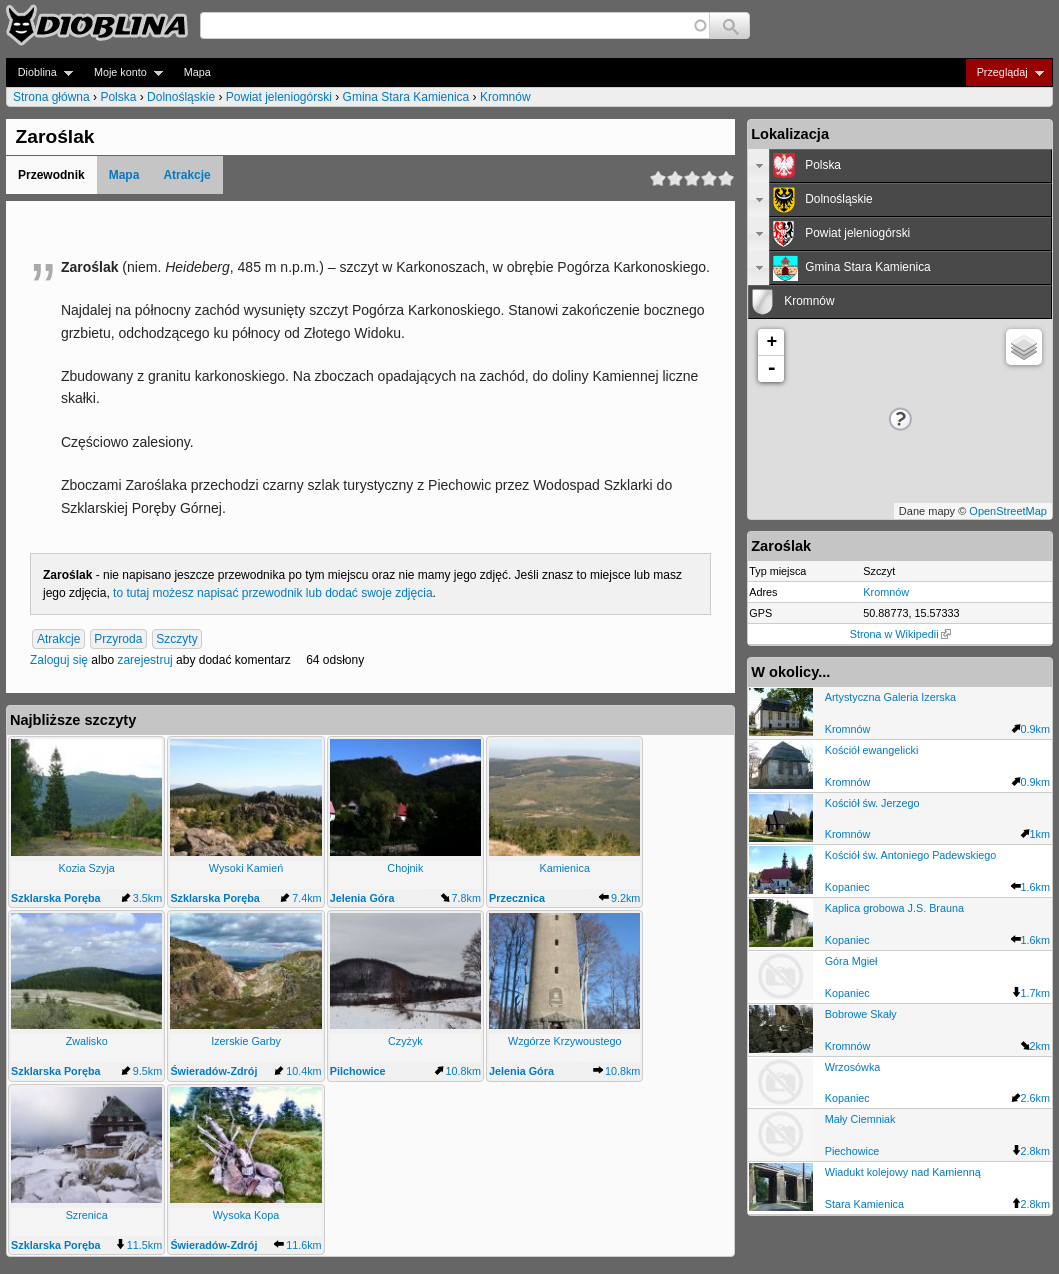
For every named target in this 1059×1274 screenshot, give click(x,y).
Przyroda (118, 639)
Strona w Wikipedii (900, 634)
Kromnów (505, 97)
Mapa (197, 72)
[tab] (900, 166)
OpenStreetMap (1008, 511)
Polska (118, 97)
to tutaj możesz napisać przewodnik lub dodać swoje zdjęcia (273, 593)
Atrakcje (186, 175)
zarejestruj (144, 660)
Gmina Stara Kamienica (406, 97)
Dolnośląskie (181, 97)
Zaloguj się (59, 660)
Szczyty (176, 639)
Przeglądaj (1004, 72)
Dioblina (39, 72)
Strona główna (51, 97)
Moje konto (122, 72)
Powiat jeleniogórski (279, 97)
